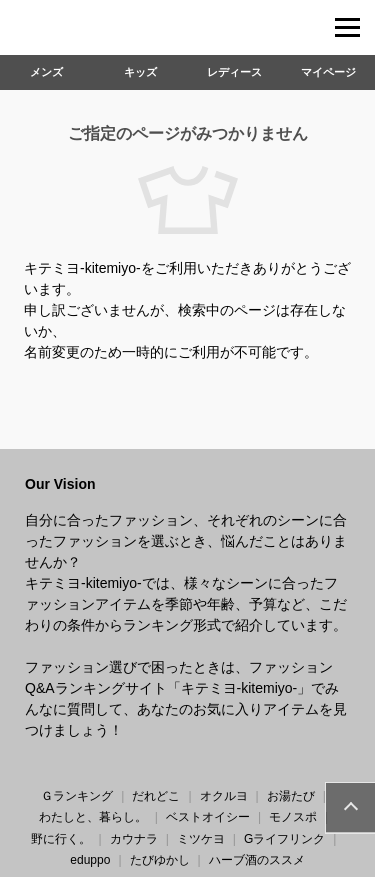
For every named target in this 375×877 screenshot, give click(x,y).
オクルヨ (224, 796)
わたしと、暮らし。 (93, 817)
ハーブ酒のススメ (257, 860)
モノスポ (293, 817)
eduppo (90, 860)
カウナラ (134, 839)
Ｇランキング (77, 796)
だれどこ (156, 796)
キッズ (140, 72)
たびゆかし (160, 860)
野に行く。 (61, 839)
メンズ (46, 72)
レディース (234, 72)
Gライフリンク (284, 839)
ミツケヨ (201, 839)
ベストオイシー (208, 817)
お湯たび (291, 796)
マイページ (328, 72)
